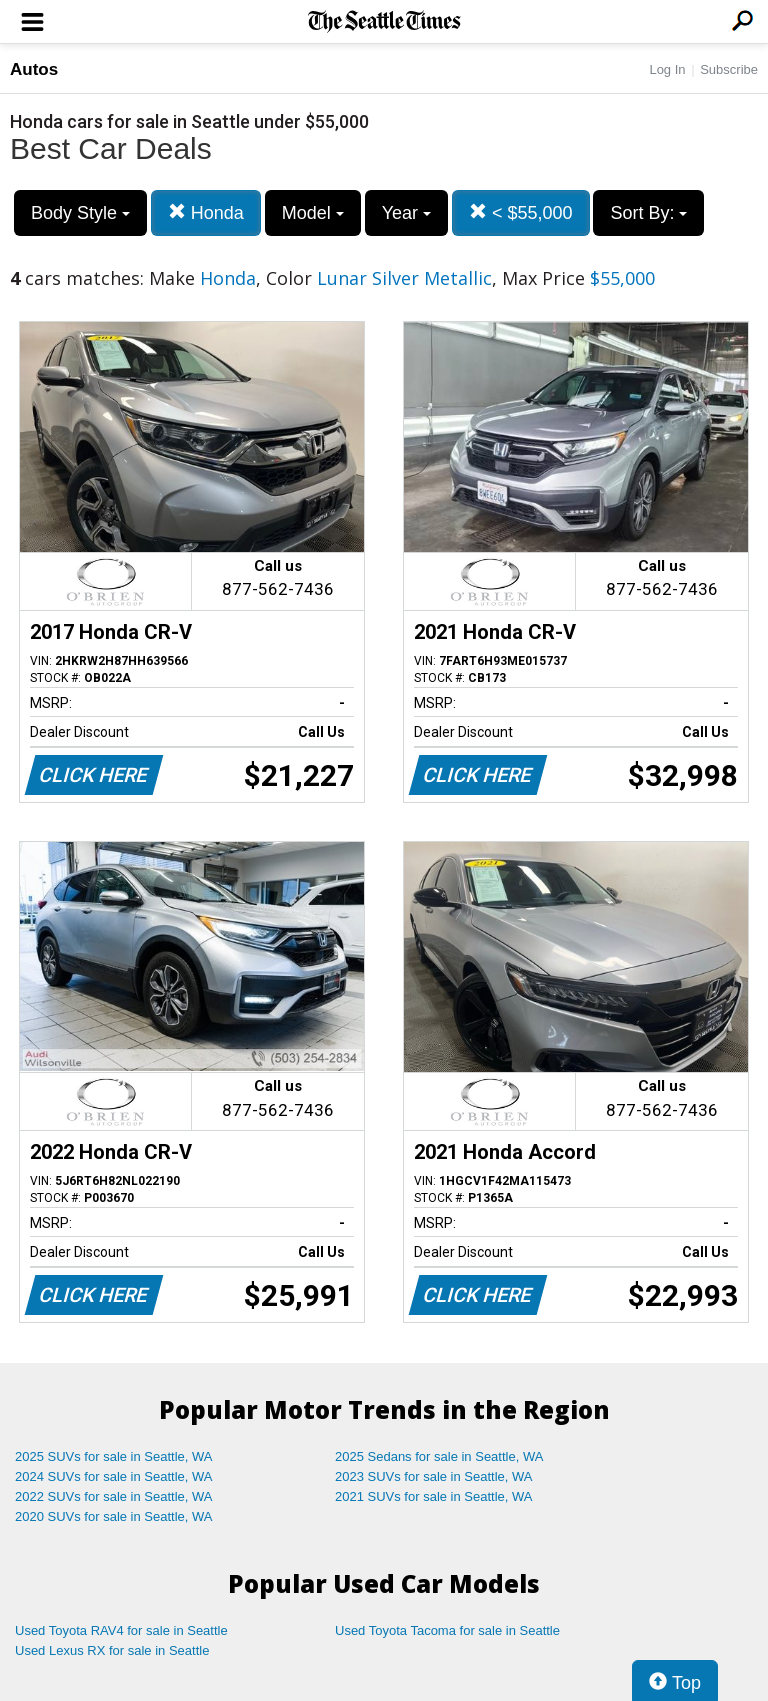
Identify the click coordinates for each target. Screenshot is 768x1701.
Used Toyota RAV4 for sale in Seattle (121, 1630)
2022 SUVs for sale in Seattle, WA (114, 1496)
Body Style (80, 213)
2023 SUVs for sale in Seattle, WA (434, 1476)
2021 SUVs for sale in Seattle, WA (434, 1496)
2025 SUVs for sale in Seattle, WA (114, 1456)
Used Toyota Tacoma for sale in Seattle (447, 1630)
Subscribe (729, 69)
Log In (667, 69)
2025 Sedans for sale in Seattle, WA (439, 1456)
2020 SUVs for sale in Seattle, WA (114, 1516)
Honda (206, 212)
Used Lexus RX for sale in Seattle (112, 1650)
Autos (34, 69)
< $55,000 (521, 212)
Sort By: (648, 213)
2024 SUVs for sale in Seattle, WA (114, 1476)
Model (313, 213)
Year (406, 213)
